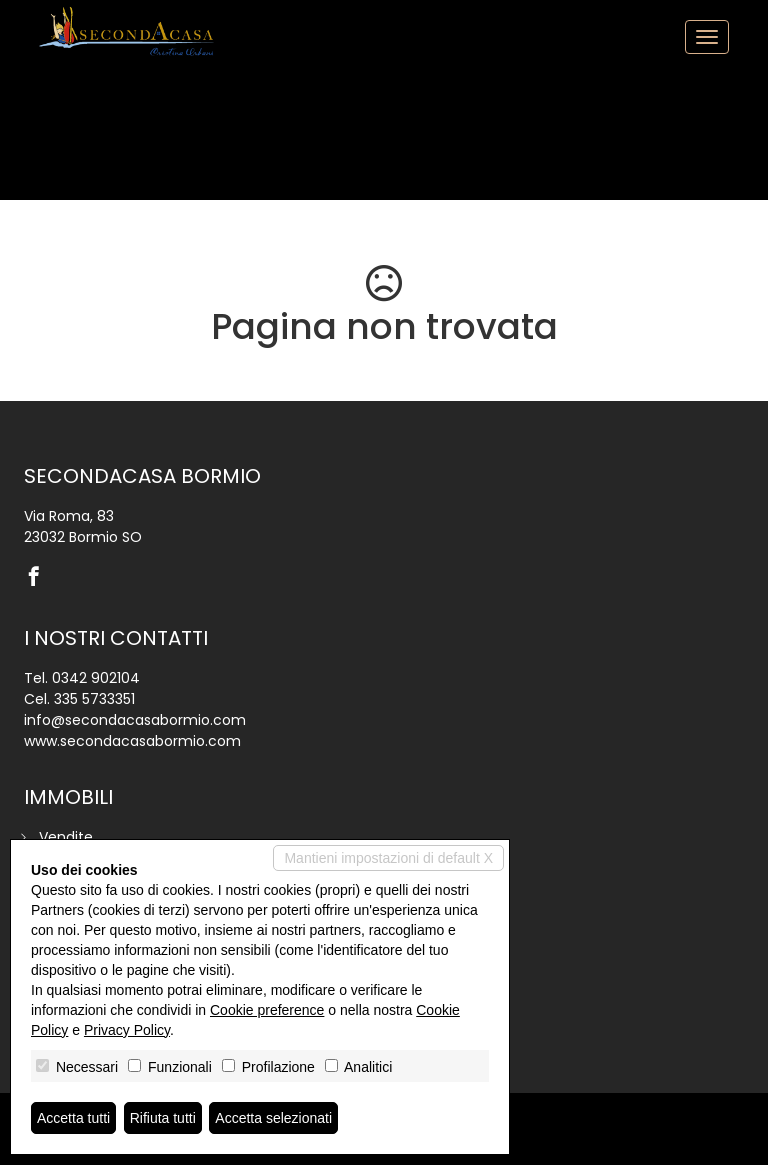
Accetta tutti (73, 1118)
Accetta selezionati (273, 1118)
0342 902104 (96, 678)
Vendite (66, 837)
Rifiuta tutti (163, 1118)
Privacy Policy (127, 1030)
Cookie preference (267, 1010)
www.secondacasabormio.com (132, 741)
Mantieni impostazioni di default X (388, 858)
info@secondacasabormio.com (135, 720)
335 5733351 (94, 699)
